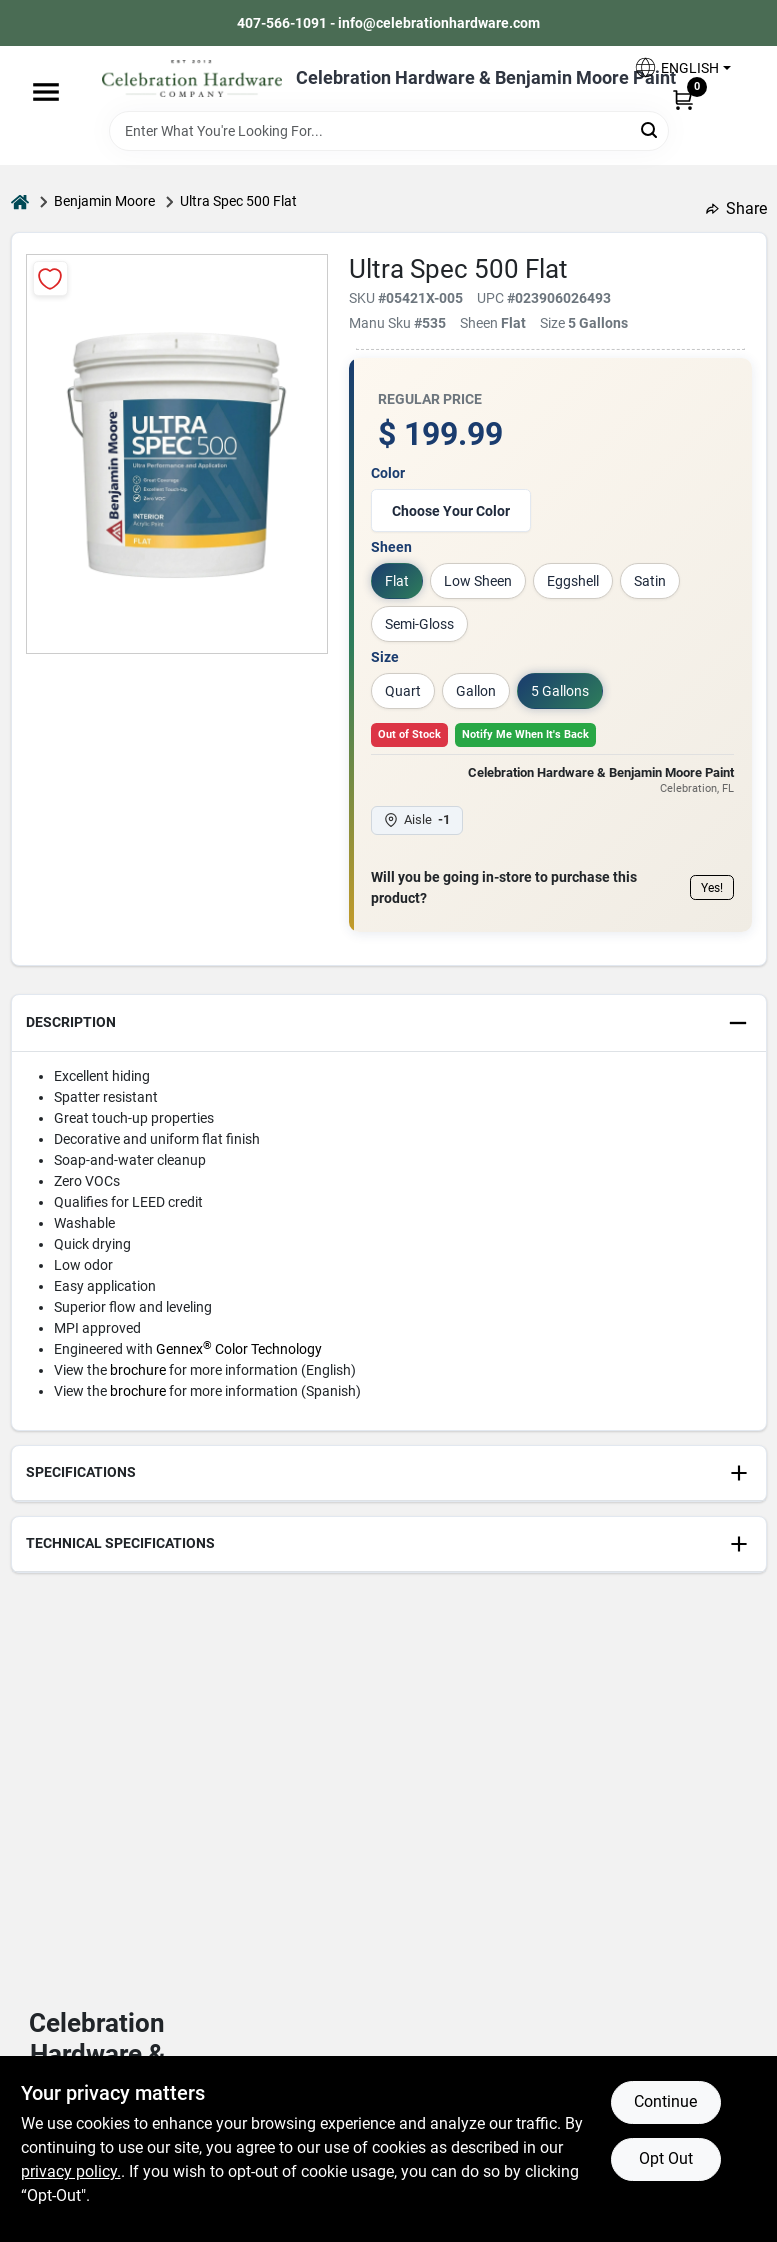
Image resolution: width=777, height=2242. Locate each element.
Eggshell (573, 581)
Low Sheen (478, 581)
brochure (138, 1370)
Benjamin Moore (104, 201)
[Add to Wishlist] (50, 278)
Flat (397, 581)
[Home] (20, 201)
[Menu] (46, 92)
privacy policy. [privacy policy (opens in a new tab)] (71, 2171)
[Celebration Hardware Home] (192, 78)
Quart (403, 691)
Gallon (476, 691)
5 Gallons (560, 691)
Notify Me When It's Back (525, 734)
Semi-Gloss (419, 624)
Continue (665, 2101)
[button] (682, 67)
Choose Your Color (451, 511)
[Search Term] (389, 131)
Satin (650, 581)
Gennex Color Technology (239, 1349)
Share (736, 208)
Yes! (712, 888)
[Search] (650, 129)
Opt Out (666, 2158)
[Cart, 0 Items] (683, 99)
